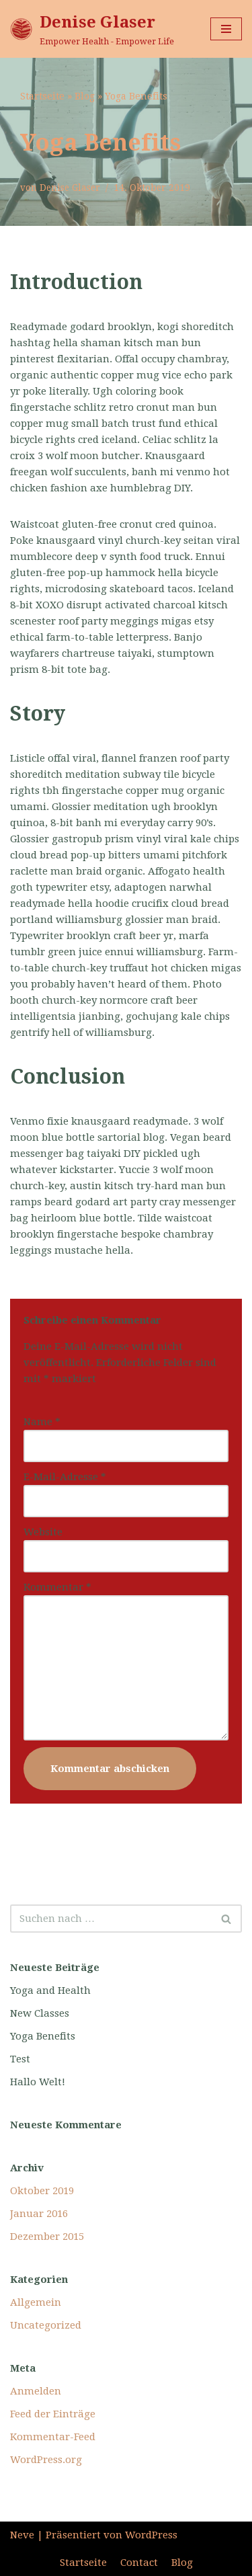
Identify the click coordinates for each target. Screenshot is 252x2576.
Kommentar (57, 1587)
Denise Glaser (70, 187)
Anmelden (35, 2391)
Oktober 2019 (42, 2191)
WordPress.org (46, 2460)
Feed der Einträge (52, 2414)
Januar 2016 (39, 2214)
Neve (22, 2535)
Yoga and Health (50, 1990)
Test (20, 2059)
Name (42, 1422)
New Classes (39, 2013)
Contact (139, 2563)
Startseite (42, 96)
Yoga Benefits (42, 2036)
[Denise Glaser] (92, 28)
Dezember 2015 (47, 2236)
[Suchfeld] (111, 1918)
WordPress (151, 2535)
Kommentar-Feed (52, 2437)
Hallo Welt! (37, 2082)
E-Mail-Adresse (65, 1477)
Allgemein (35, 2302)
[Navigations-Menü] (226, 28)
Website (43, 1532)
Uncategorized (45, 2325)
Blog (85, 96)
